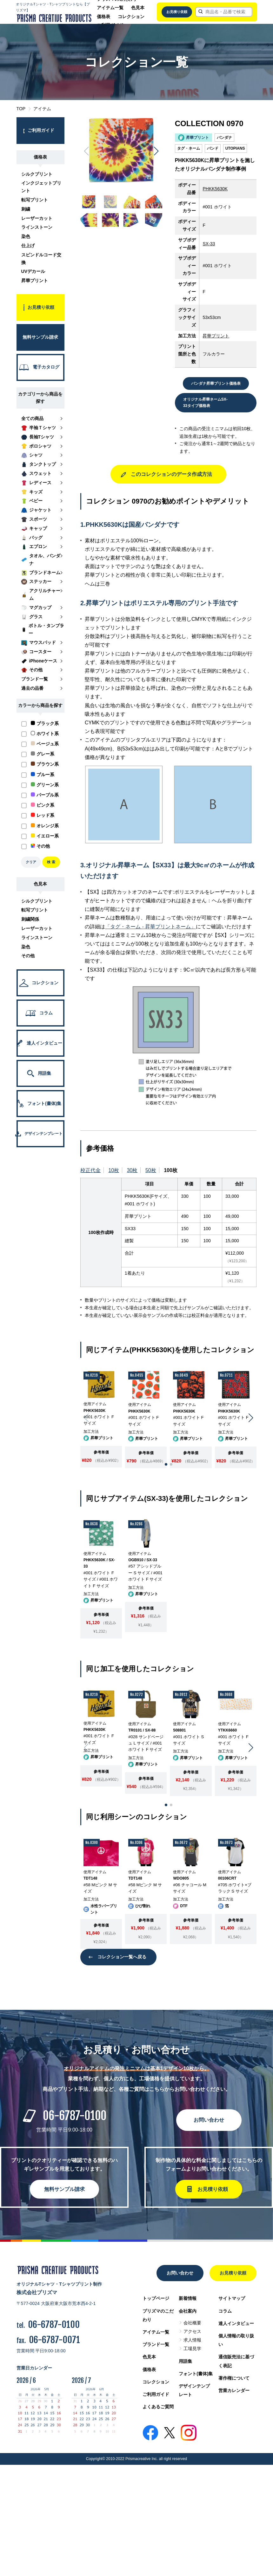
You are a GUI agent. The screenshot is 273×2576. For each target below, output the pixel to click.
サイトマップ (231, 2298)
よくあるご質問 (158, 2406)
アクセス (192, 2331)
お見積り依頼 (176, 12)
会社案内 (187, 2311)
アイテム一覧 (110, 7)
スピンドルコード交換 (41, 258)
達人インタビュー (236, 2323)
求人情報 (192, 2339)
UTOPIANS (235, 148)
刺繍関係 (30, 919)
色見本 (137, 7)
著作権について (234, 2378)
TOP (21, 108)
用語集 (185, 2361)
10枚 (113, 1170)
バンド (212, 148)
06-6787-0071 (54, 2339)
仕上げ (28, 245)
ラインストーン (36, 227)
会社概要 (192, 2322)
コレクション (131, 16)
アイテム (42, 108)
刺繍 (25, 209)
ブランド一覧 (156, 2344)
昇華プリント (34, 280)
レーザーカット (36, 218)
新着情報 (187, 2298)
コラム (225, 2311)
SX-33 (209, 243)
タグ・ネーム (188, 148)
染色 (25, 236)
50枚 (150, 1170)
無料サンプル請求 (64, 2189)
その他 (28, 955)
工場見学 (192, 2348)
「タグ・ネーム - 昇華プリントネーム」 (150, 926)
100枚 (170, 1170)
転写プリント (34, 199)
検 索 (51, 862)
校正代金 (90, 1170)
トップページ (156, 2298)
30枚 (132, 1170)
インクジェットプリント (41, 186)
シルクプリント (36, 174)
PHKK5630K (215, 188)
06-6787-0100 (74, 2116)
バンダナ (224, 137)
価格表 (103, 16)
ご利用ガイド (156, 2394)
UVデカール (33, 271)
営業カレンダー (234, 2390)
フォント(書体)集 (196, 2373)
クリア (31, 862)
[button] (156, 151)
